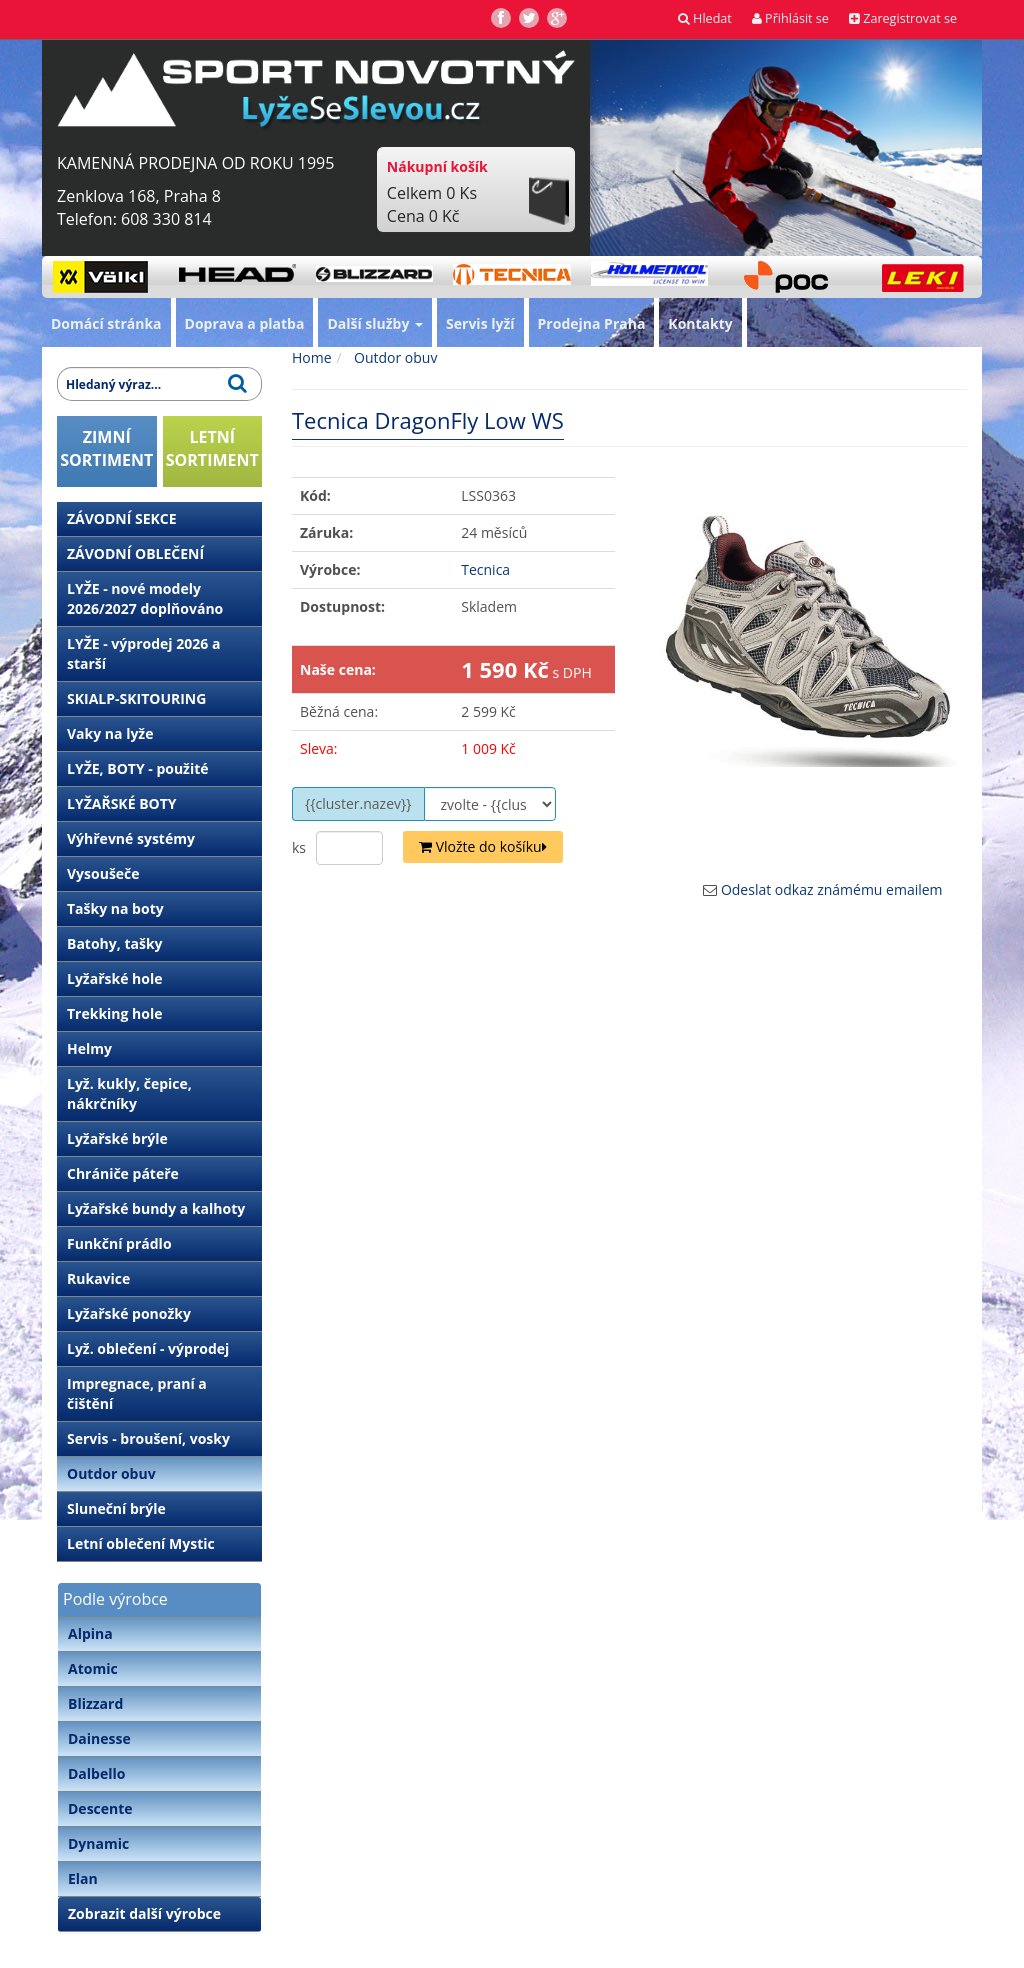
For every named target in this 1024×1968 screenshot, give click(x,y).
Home (312, 357)
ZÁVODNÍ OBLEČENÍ (135, 553)
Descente (100, 1808)
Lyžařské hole (114, 978)
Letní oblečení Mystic (141, 1543)
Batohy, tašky (115, 943)
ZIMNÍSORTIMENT (106, 448)
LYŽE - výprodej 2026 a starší (143, 653)
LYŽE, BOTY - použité (138, 768)
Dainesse (99, 1738)
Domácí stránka (106, 323)
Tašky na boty (115, 908)
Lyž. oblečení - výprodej (148, 1348)
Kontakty (700, 323)
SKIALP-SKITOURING (136, 698)
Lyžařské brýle (117, 1138)
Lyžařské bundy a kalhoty (156, 1208)
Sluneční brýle (116, 1508)
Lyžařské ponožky (129, 1313)
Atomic (93, 1668)
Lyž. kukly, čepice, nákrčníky (129, 1093)
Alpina (90, 1633)
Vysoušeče (103, 873)
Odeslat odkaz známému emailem (832, 889)
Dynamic (98, 1843)
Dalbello (96, 1773)
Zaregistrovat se (903, 18)
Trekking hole (115, 1013)
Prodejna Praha (592, 323)
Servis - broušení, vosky (148, 1438)
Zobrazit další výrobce (144, 1913)
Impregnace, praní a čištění (137, 1393)
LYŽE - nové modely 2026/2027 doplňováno (145, 598)
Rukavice (98, 1278)
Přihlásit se (790, 18)
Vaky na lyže (110, 733)
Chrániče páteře (123, 1173)
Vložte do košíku (483, 846)
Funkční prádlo (119, 1243)
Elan (83, 1878)
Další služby (375, 323)
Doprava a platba (245, 323)
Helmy (89, 1048)
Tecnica (485, 569)
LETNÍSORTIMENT (212, 448)
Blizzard (95, 1703)
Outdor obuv (111, 1473)
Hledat (705, 18)
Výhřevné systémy (131, 838)
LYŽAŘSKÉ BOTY (122, 803)
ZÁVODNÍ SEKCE (122, 518)
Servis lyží (480, 323)
